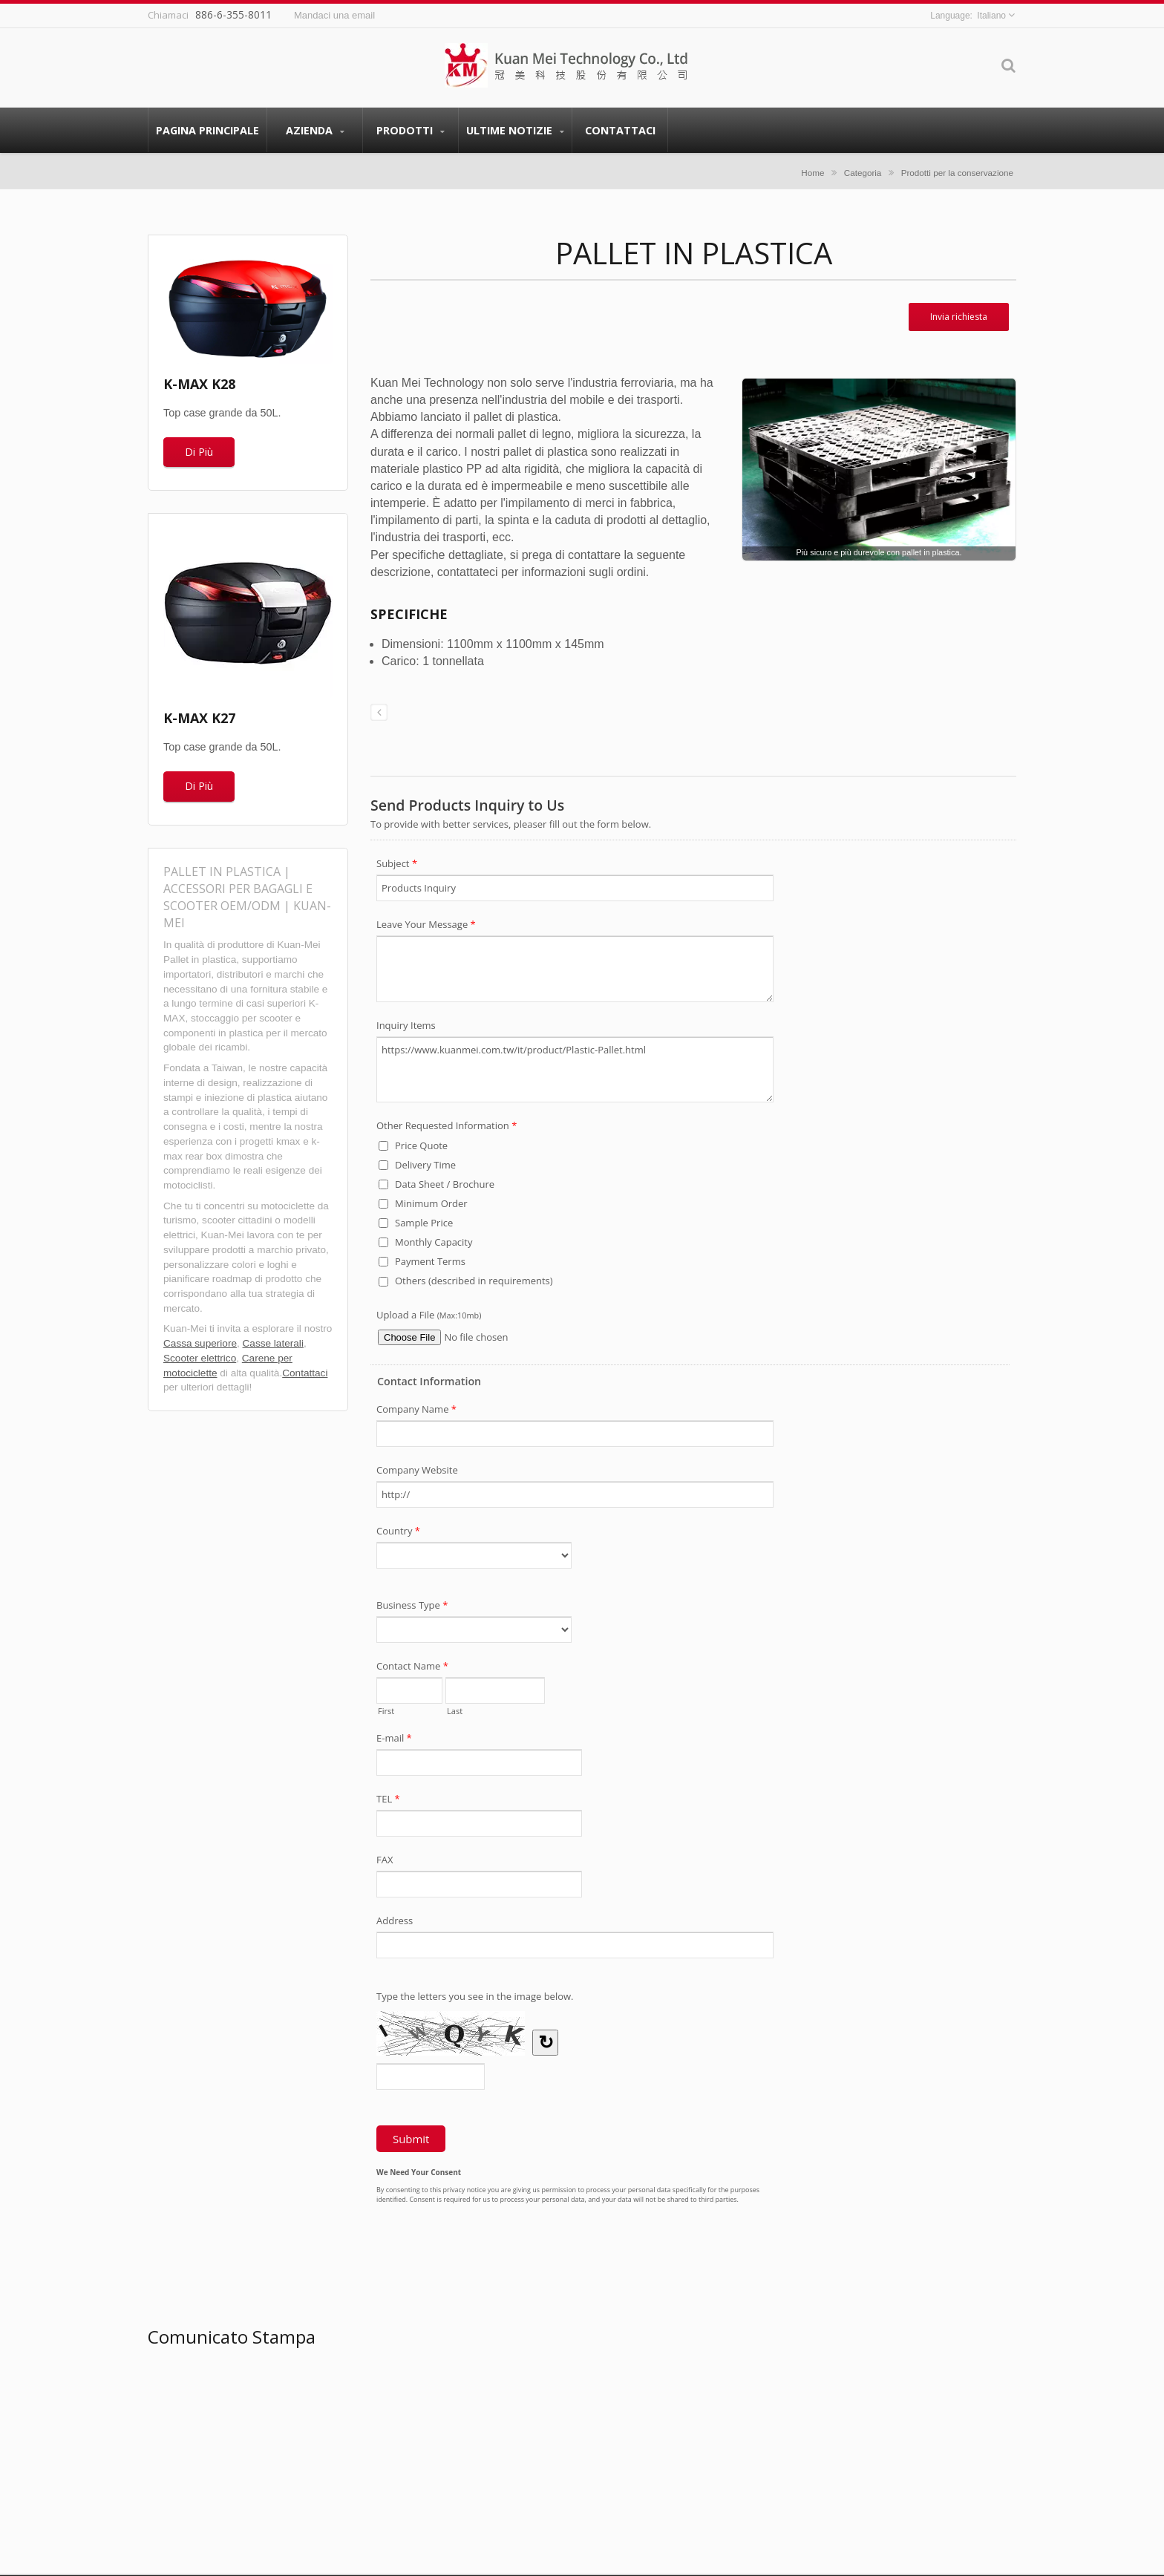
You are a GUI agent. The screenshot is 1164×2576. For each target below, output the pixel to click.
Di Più (199, 452)
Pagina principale (207, 130)
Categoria (863, 172)
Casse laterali (273, 1343)
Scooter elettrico (199, 1358)
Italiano (991, 15)
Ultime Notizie (515, 130)
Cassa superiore (200, 1343)
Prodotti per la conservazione (957, 172)
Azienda (314, 130)
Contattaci (619, 130)
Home (812, 172)
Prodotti (410, 130)
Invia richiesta (958, 316)
